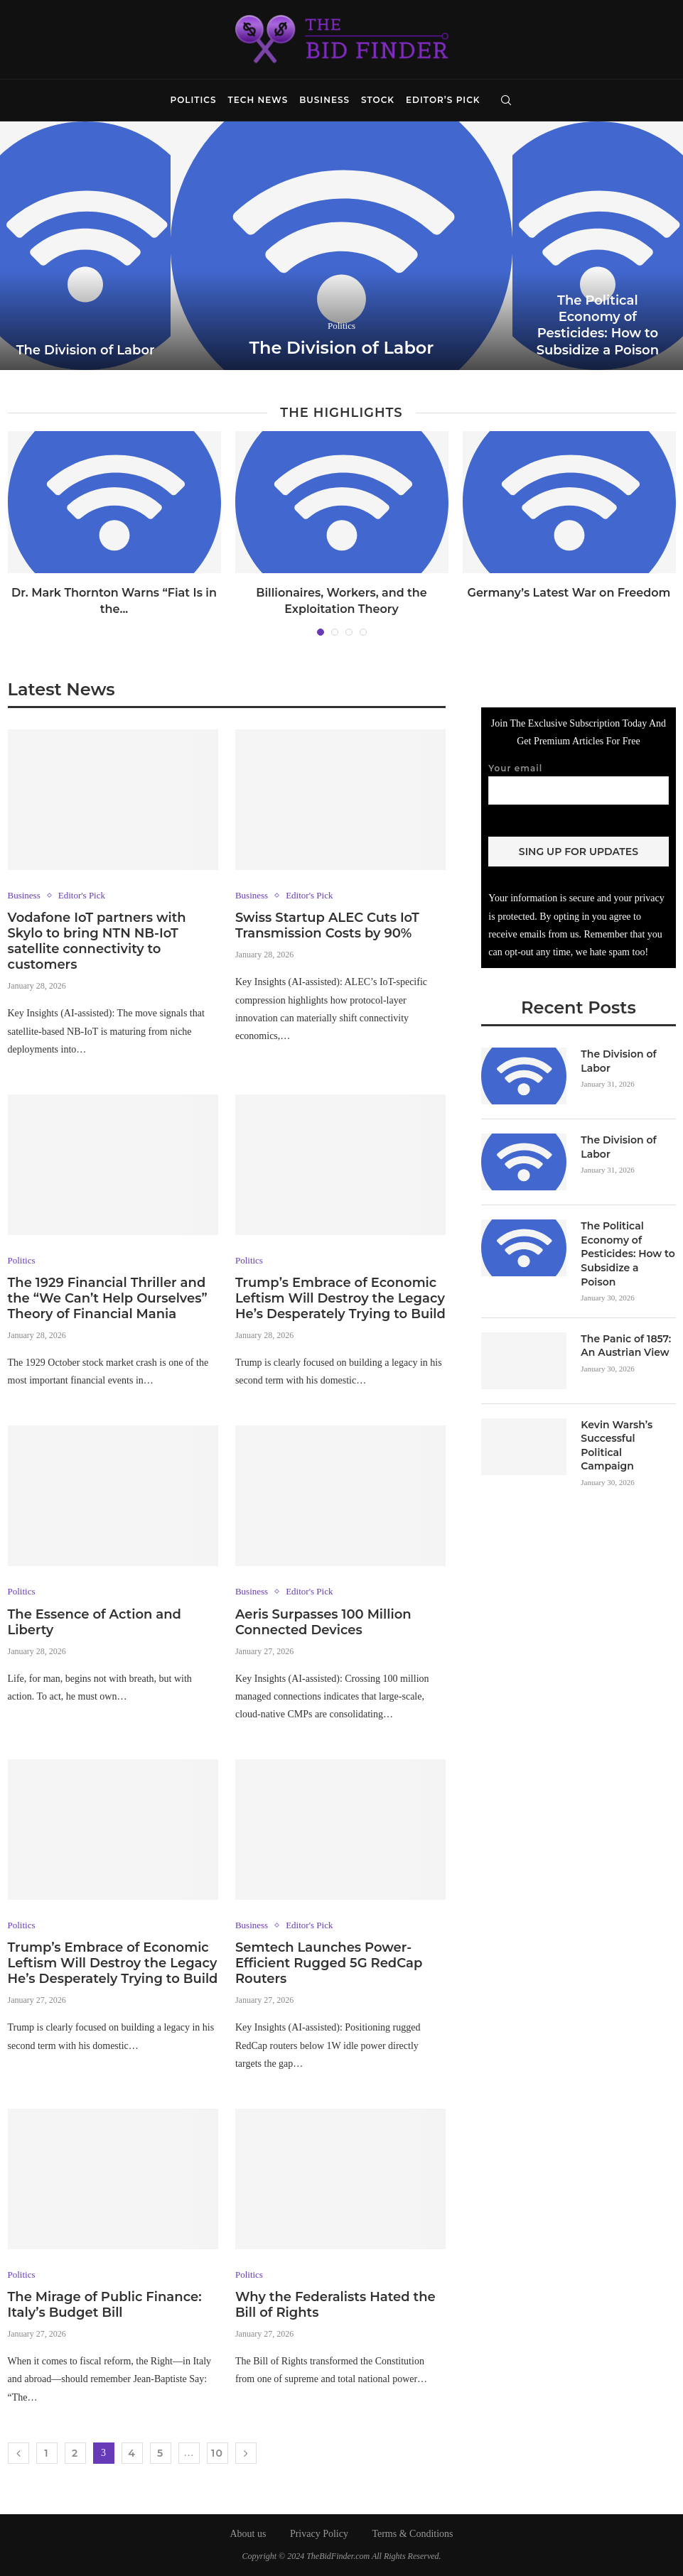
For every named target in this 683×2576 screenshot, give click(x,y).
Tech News (258, 99)
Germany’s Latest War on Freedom (569, 592)
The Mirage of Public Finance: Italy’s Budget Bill (105, 2304)
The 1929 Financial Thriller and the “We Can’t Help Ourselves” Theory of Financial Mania (108, 1298)
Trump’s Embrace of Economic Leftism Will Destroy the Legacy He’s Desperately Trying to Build (340, 1298)
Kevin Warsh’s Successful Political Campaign (616, 1445)
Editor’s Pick (443, 99)
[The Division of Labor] (85, 245)
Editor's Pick (81, 895)
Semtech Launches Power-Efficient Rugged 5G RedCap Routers (328, 1963)
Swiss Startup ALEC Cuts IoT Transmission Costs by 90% (327, 925)
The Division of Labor (85, 350)
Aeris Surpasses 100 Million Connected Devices (323, 1622)
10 (217, 2453)
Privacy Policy (319, 2533)
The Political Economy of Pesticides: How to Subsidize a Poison (598, 325)
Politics (193, 99)
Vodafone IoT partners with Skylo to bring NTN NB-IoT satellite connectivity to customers (97, 941)
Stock (377, 99)
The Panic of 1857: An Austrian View (626, 1345)
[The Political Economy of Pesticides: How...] (597, 245)
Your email (578, 783)
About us (248, 2533)
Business (324, 99)
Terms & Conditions (412, 2533)
